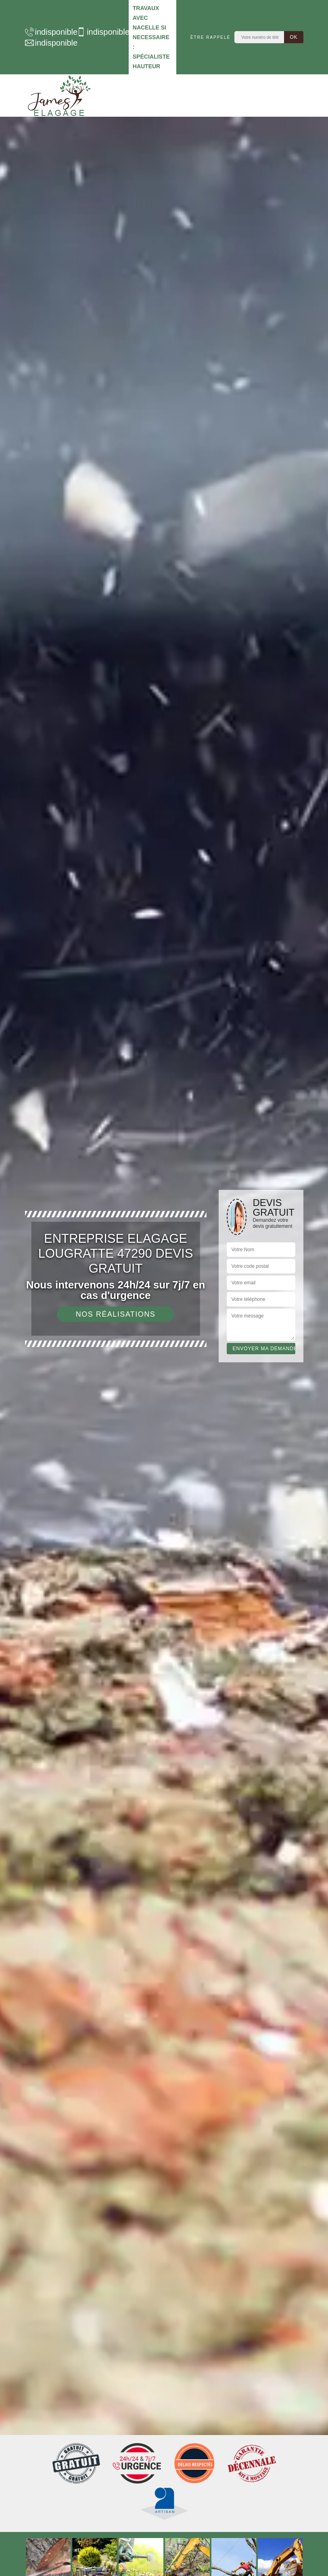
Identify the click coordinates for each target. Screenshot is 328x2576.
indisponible (47, 31)
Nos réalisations (116, 1314)
